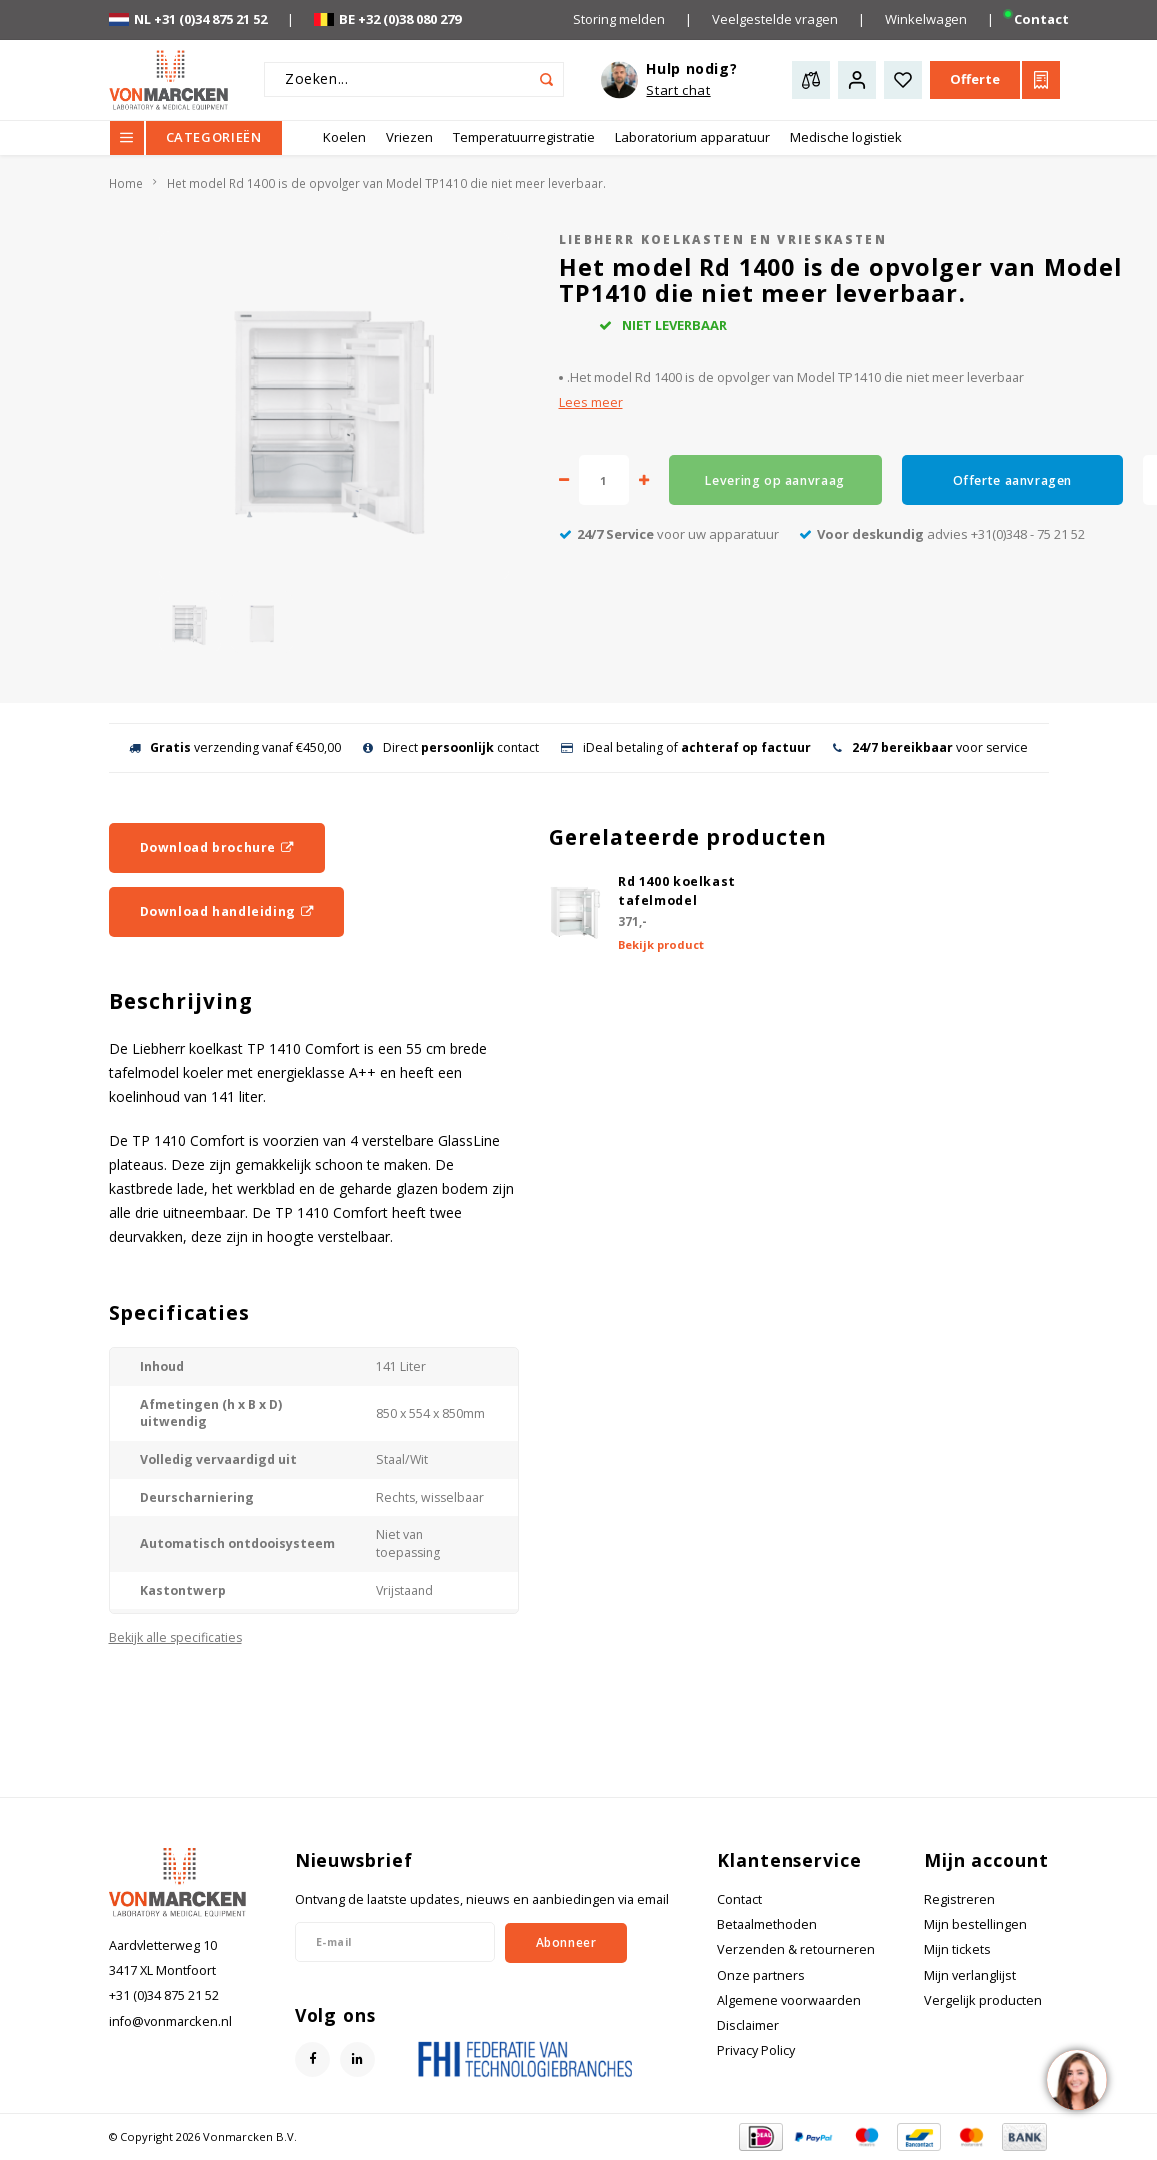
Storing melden (619, 19)
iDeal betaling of (686, 747)
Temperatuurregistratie (524, 137)
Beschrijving (181, 1001)
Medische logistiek (846, 137)
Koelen (344, 137)
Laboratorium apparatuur (692, 137)
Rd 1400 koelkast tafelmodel (677, 891)
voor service (930, 747)
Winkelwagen (926, 19)
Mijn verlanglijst (970, 1975)
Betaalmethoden (767, 1924)
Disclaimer (748, 2025)
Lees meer (591, 402)
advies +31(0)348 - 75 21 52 (942, 534)
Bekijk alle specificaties (175, 1637)
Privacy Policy (756, 2050)
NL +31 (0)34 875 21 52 (188, 19)
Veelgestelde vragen (775, 19)
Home (126, 183)
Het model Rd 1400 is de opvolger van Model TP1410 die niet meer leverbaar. (386, 183)
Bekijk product (661, 944)
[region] (1076, 2079)
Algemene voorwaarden (789, 2000)
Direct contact (451, 747)
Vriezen (409, 137)
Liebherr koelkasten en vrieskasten (723, 239)
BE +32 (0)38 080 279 (387, 19)
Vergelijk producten (983, 2000)
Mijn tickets (957, 1949)
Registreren (959, 1899)
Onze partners (761, 1975)
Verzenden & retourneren (796, 1949)
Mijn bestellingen (975, 1924)
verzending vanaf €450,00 (235, 747)
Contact (1041, 19)
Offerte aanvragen (1013, 480)
